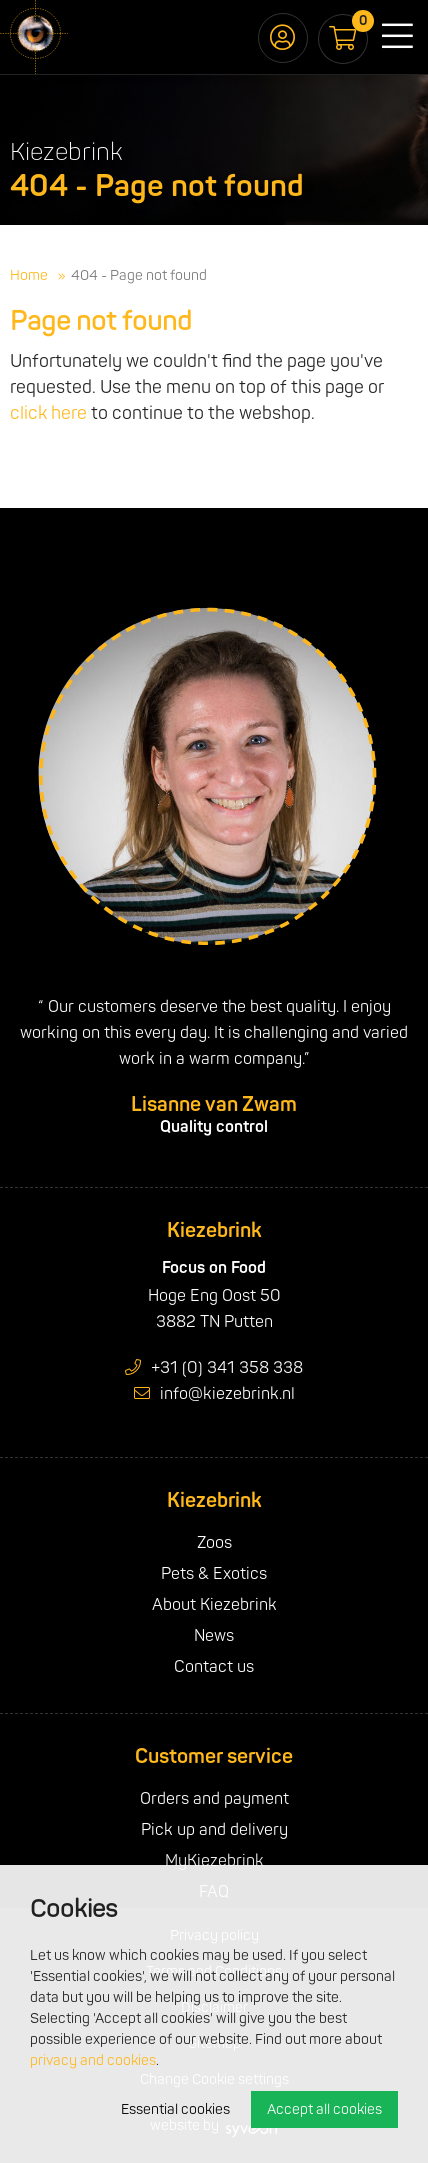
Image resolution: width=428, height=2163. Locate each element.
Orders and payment (214, 1799)
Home (29, 275)
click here (48, 413)
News (214, 1636)
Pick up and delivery (214, 1830)
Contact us (214, 1667)
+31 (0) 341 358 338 (214, 1368)
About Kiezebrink (214, 1605)
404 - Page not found (139, 275)
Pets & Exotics (214, 1574)
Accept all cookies (324, 2109)
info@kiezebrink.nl (214, 1394)
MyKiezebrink (214, 1861)
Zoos (214, 1543)
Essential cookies (175, 2109)
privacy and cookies (93, 2060)
